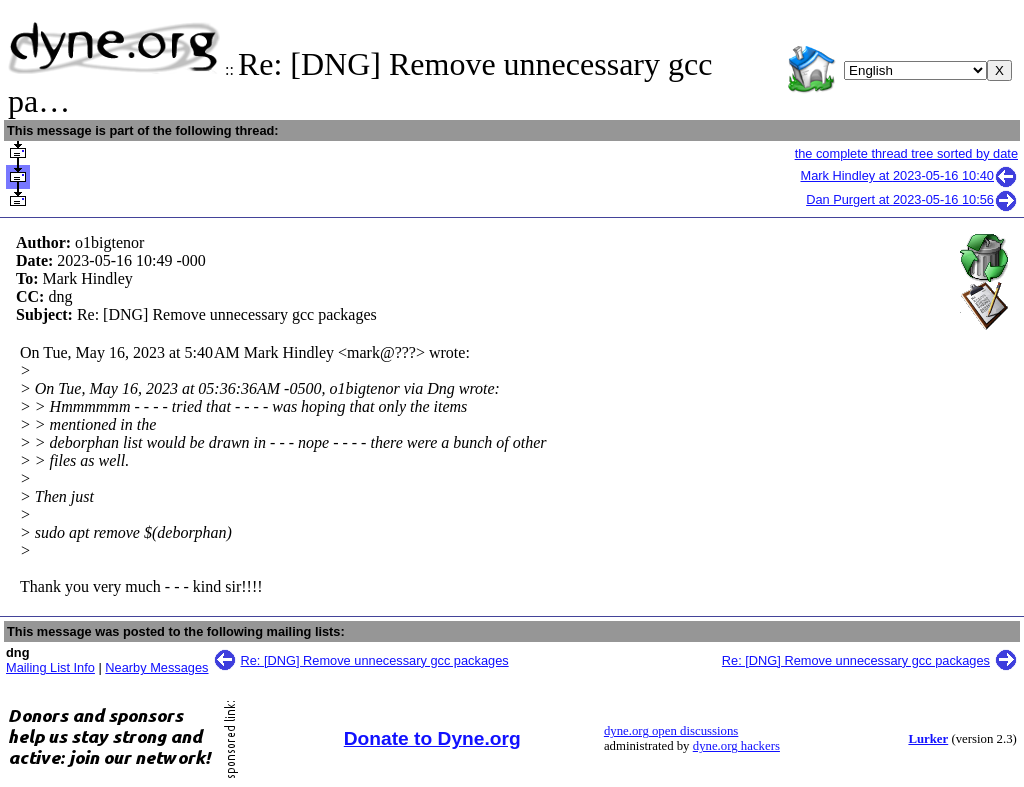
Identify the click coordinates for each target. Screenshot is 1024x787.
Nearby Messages (156, 667)
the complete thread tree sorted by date (906, 153)
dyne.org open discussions (671, 731)
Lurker (928, 739)
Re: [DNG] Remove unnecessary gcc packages (375, 660)
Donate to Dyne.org (432, 738)
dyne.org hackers (736, 746)
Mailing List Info (50, 667)
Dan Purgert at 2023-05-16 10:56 (912, 199)
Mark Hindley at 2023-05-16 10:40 (910, 175)
